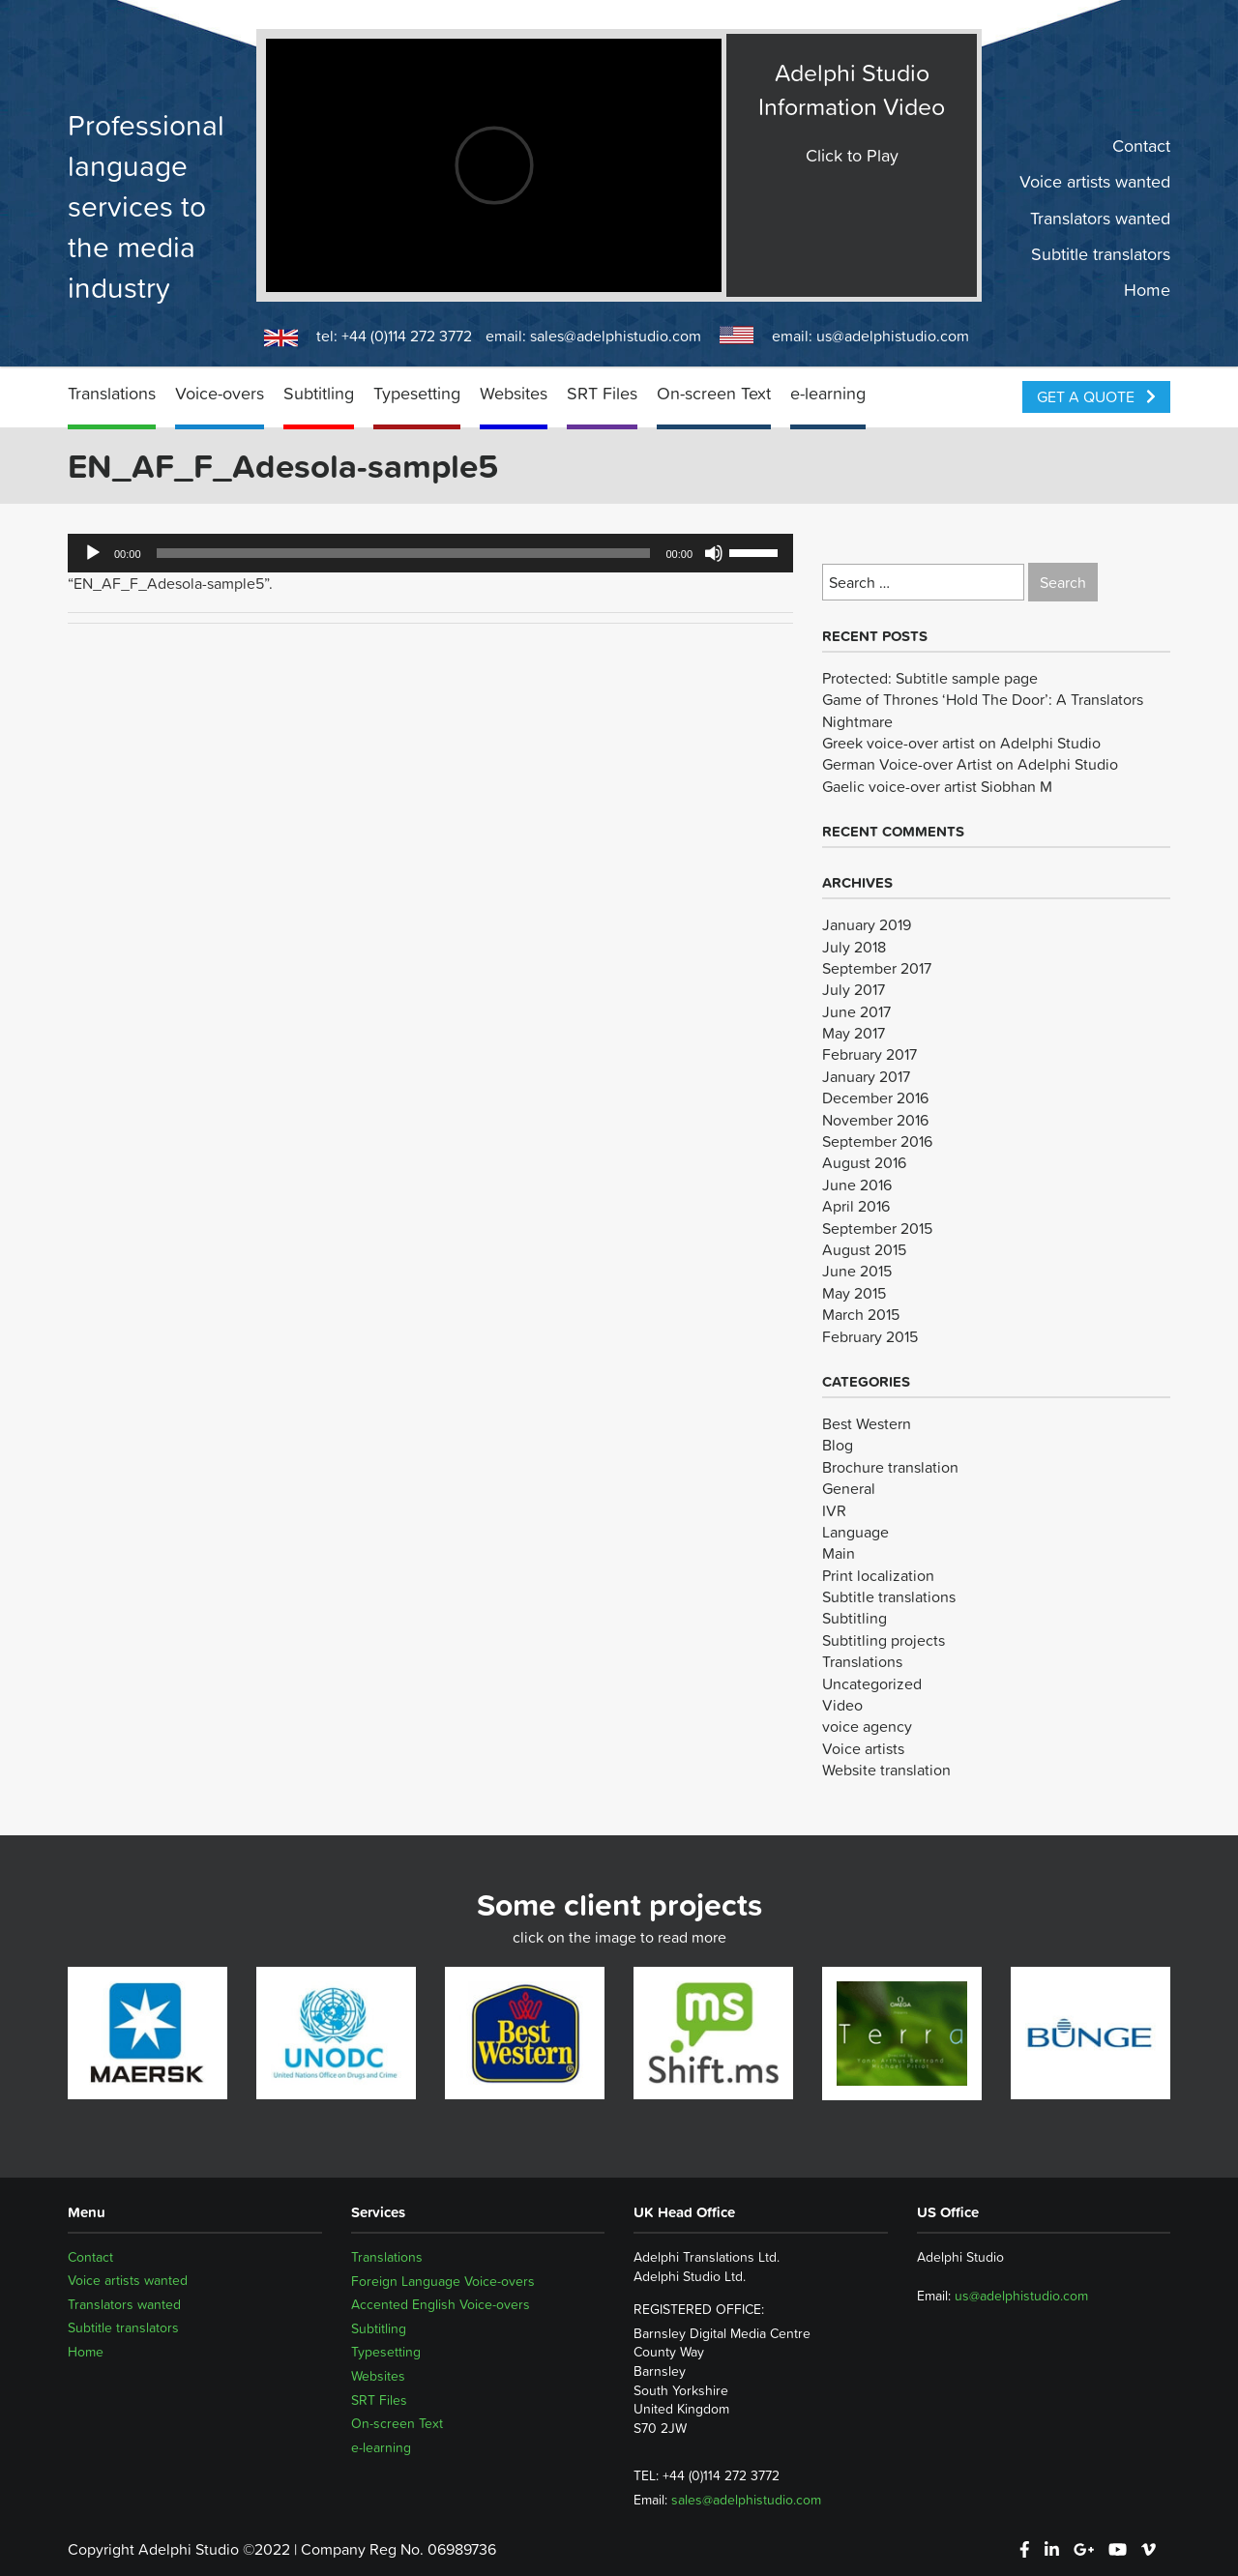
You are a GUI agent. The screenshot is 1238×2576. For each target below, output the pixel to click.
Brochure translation (890, 1466)
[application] (430, 553)
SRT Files (602, 393)
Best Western (866, 1423)
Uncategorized (872, 1683)
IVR (834, 1510)
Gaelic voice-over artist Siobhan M (937, 786)
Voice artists (863, 1748)
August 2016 (864, 1162)
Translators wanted (1100, 217)
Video (842, 1704)
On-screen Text (714, 393)
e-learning (828, 393)
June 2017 (856, 1011)
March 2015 (860, 1314)
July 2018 (854, 946)
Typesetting (416, 393)
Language (855, 1531)
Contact (1141, 146)
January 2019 (866, 924)
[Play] (93, 553)
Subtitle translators (1100, 254)
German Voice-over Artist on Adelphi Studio (970, 764)
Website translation (886, 1769)
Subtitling (318, 393)
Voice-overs (219, 393)
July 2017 (853, 989)
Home (1147, 290)
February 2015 (870, 1336)
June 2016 (857, 1184)
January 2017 (866, 1076)
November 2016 (875, 1119)
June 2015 (857, 1270)
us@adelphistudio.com (892, 335)
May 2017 (853, 1032)
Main (838, 1553)
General (848, 1488)
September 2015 (877, 1228)
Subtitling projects (883, 1640)
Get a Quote (1096, 396)
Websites (513, 393)
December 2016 (875, 1097)
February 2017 (869, 1054)
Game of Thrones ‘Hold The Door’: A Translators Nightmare (982, 710)
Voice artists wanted (1094, 181)
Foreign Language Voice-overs (443, 2281)
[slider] (404, 553)
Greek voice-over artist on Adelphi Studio (961, 742)
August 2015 (864, 1249)
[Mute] (713, 553)
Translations (112, 393)
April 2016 (856, 1205)
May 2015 (854, 1292)
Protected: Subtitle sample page (930, 677)
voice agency (867, 1726)
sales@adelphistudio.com (615, 335)
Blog (837, 1444)
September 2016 (877, 1141)
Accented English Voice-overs (440, 2304)
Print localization (878, 1575)
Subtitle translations (889, 1596)
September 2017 (876, 968)
